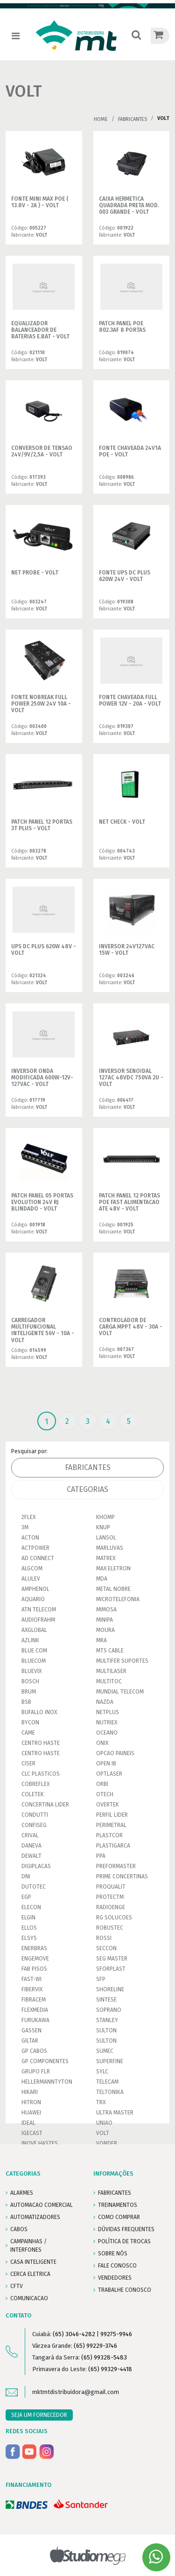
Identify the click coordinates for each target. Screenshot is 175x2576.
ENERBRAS (34, 1948)
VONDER (106, 2143)
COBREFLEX (35, 1784)
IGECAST (31, 2133)
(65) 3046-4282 (74, 2334)
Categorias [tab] (87, 1489)
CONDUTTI (34, 1815)
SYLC (102, 2071)
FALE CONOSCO (117, 2265)
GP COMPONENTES (45, 2061)
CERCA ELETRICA (30, 2274)
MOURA (105, 1630)
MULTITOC (109, 1681)
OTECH (104, 1794)
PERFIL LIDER (112, 1815)
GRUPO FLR (35, 2071)
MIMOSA (106, 1609)
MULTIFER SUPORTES (122, 1661)
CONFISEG (34, 1825)
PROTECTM (110, 1897)
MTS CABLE (110, 1650)
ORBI (102, 1784)
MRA (101, 1640)
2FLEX (28, 1517)
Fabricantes (132, 119)
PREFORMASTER (116, 1866)
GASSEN (31, 2030)
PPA (100, 1856)
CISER (28, 1763)
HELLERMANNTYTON (46, 2082)
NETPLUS (107, 1712)
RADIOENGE (110, 1907)
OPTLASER (109, 1774)
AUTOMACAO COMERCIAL (41, 2205)
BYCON (30, 1722)
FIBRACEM (33, 1999)
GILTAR (29, 2040)
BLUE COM (34, 1650)
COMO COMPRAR (119, 2217)
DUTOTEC (33, 1886)
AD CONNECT (37, 1558)
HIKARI (29, 2092)
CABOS (19, 2229)
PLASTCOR (109, 1835)
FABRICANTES (114, 2193)
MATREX (105, 1558)
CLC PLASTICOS (40, 1774)
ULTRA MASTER (114, 2112)
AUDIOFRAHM (38, 1620)
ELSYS (29, 1938)
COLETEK (32, 1794)
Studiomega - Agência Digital (87, 2555)
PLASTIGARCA (113, 1845)
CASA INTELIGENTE (33, 2262)
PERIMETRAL (111, 1825)
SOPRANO (108, 2010)
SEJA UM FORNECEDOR (39, 2415)
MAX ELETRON (113, 1568)
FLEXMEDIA (34, 2010)
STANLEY (107, 2020)
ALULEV (30, 1578)
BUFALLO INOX (39, 1712)
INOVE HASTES (39, 2143)
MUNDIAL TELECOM (120, 1691)
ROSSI (104, 1938)
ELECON (31, 1907)
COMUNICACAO (29, 2298)
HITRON (31, 2102)
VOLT (102, 2133)
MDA (101, 1578)
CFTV (16, 2286)
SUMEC (104, 2051)
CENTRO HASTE (40, 1743)
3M (24, 1527)
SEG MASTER (111, 1958)
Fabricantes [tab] (88, 1467)
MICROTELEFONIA (118, 1599)
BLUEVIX (31, 1671)
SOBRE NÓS (112, 2253)
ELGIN (28, 1917)
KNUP (103, 1527)
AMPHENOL (35, 1589)
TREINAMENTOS (117, 2205)
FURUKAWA (35, 2020)
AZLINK (30, 1640)
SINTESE (106, 1999)
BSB (26, 1702)
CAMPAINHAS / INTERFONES (28, 2245)
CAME (28, 1732)
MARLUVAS (109, 1548)
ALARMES (21, 2193)
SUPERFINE (109, 2061)
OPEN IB (106, 1763)
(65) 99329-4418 (110, 2369)
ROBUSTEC (109, 1928)
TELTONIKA (110, 2092)
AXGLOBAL (34, 1630)
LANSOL (106, 1537)
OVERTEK (107, 1804)
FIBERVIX (31, 1989)
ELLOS (29, 1928)
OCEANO (107, 1732)
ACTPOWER (35, 1548)
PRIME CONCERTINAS (122, 1876)
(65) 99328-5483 (104, 2357)
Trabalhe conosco (124, 2290)
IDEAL (28, 2123)
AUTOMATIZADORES (35, 2217)
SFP (100, 1979)
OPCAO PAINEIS (115, 1753)
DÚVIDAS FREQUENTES (126, 2229)
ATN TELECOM (38, 1609)
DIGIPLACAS (36, 1866)
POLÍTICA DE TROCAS (124, 2241)
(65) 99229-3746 (95, 2345)
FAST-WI (31, 1979)
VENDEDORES (115, 2278)
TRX (100, 2102)
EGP (26, 1897)
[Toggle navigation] (16, 36)
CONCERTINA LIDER (45, 1804)
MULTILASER (111, 1671)
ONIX (102, 1743)
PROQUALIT (111, 1886)
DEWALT (31, 1856)
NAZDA (104, 1702)
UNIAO (104, 2123)
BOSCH (30, 1681)
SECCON (106, 1948)
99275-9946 (116, 2334)
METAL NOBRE (113, 1589)
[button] (136, 36)
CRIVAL (30, 1835)
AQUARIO (33, 1599)
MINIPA (104, 1620)
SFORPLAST (111, 1969)
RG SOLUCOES (114, 1917)
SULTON (106, 2030)
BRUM (28, 1691)
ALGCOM (31, 1568)
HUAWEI (31, 2112)
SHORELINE (110, 1989)
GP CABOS (34, 2051)
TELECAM (107, 2082)
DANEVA (31, 1845)
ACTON (30, 1537)
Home (101, 119)
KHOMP (105, 1517)
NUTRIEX (106, 1722)
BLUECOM (33, 1661)
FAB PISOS (34, 1969)
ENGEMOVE (35, 1958)
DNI (25, 1876)
